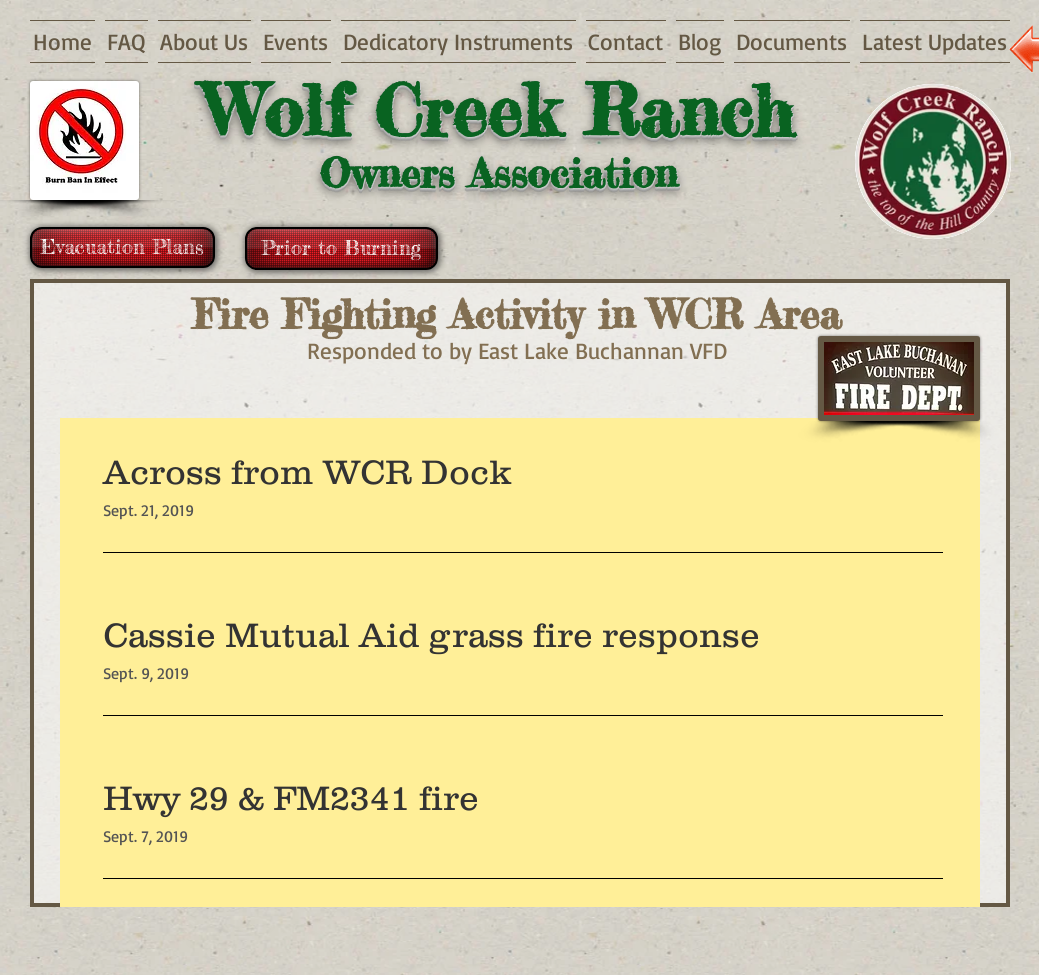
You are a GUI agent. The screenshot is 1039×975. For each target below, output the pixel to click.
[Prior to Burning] (341, 248)
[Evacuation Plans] (122, 247)
